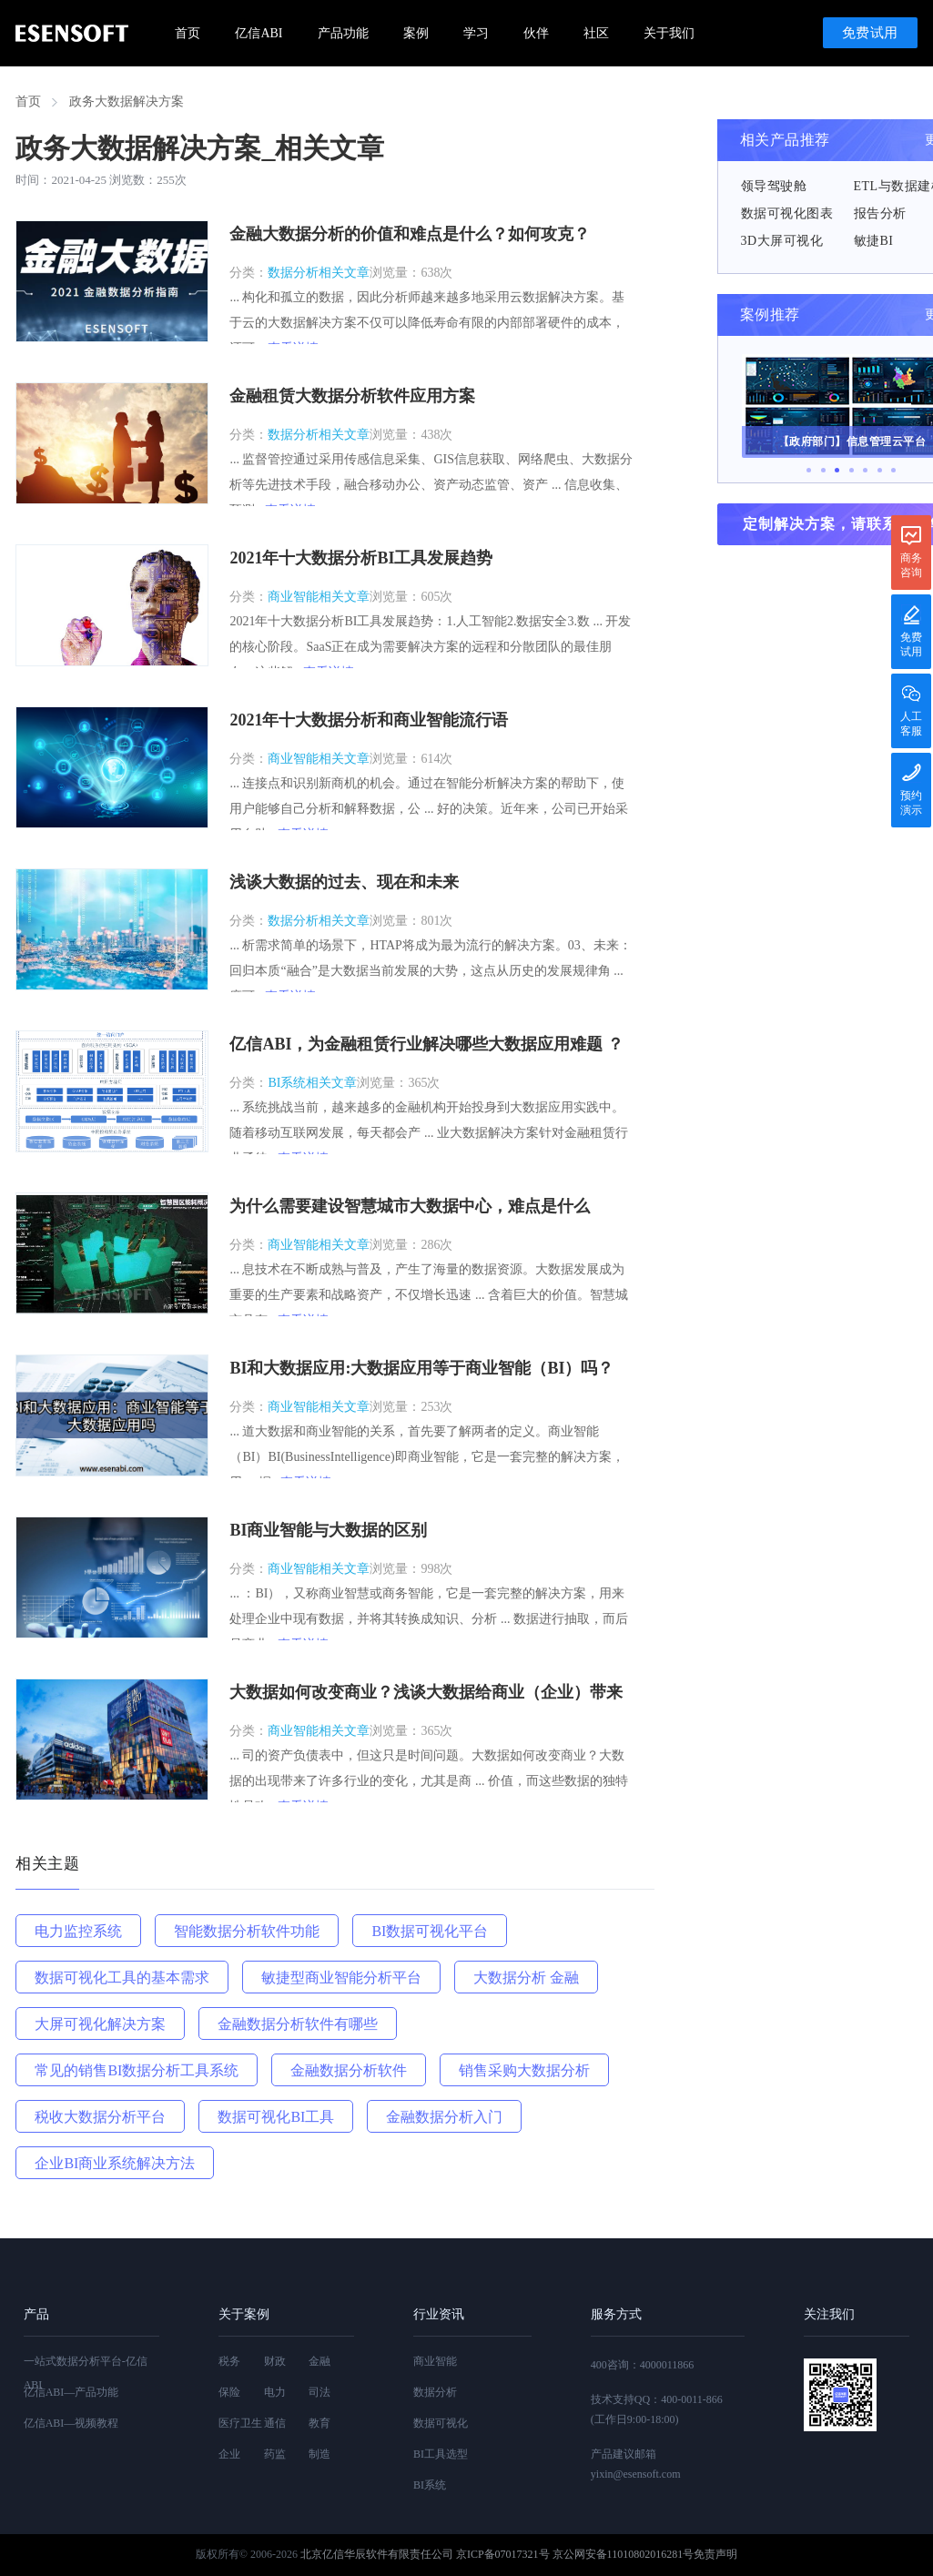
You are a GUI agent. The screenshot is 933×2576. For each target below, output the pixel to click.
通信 (275, 2423)
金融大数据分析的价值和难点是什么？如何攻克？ (409, 234)
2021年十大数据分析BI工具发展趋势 (360, 558)
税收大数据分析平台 (100, 2117)
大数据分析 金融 (526, 1977)
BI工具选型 (440, 2454)
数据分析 (435, 2392)
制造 (319, 2454)
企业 (229, 2454)
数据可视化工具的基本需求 (122, 1977)
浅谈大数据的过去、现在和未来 (344, 882)
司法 (319, 2392)
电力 (275, 2392)
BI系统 (429, 2485)
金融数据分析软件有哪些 (298, 2024)
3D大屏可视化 (782, 241)
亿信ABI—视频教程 (71, 2423)
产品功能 (343, 33)
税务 (229, 2361)
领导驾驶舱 (774, 186)
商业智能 (435, 2361)
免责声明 (715, 2554)
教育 (319, 2423)
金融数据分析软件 (348, 2070)
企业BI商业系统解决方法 (115, 2163)
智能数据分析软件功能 (246, 1931)
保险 (229, 2392)
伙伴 (536, 33)
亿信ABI (258, 33)
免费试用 (870, 32)
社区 (596, 33)
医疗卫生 (240, 2423)
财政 (275, 2361)
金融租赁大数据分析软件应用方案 (352, 396)
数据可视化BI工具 (276, 2117)
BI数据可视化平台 (429, 1931)
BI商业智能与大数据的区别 (328, 1530)
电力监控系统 (78, 1931)
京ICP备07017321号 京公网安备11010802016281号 (575, 2554)
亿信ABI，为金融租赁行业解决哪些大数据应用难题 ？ (426, 1044)
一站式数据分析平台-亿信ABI (85, 2373)
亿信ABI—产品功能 (71, 2392)
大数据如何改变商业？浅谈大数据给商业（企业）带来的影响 (426, 1694)
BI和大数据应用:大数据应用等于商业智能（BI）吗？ (421, 1368)
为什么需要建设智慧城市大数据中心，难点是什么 (409, 1206)
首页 (187, 33)
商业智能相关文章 (319, 596)
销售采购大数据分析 (524, 2070)
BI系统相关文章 (312, 1083)
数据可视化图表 (787, 213)
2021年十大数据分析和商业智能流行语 (368, 720)
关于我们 (669, 33)
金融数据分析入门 (444, 2117)
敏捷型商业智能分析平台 (341, 1977)
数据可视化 (440, 2423)
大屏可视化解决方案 (100, 2024)
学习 (476, 33)
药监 (275, 2454)
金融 (319, 2361)
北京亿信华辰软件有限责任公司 (376, 2554)
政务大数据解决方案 (126, 101)
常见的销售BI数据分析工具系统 (136, 2070)
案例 (416, 33)
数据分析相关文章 (319, 272)
